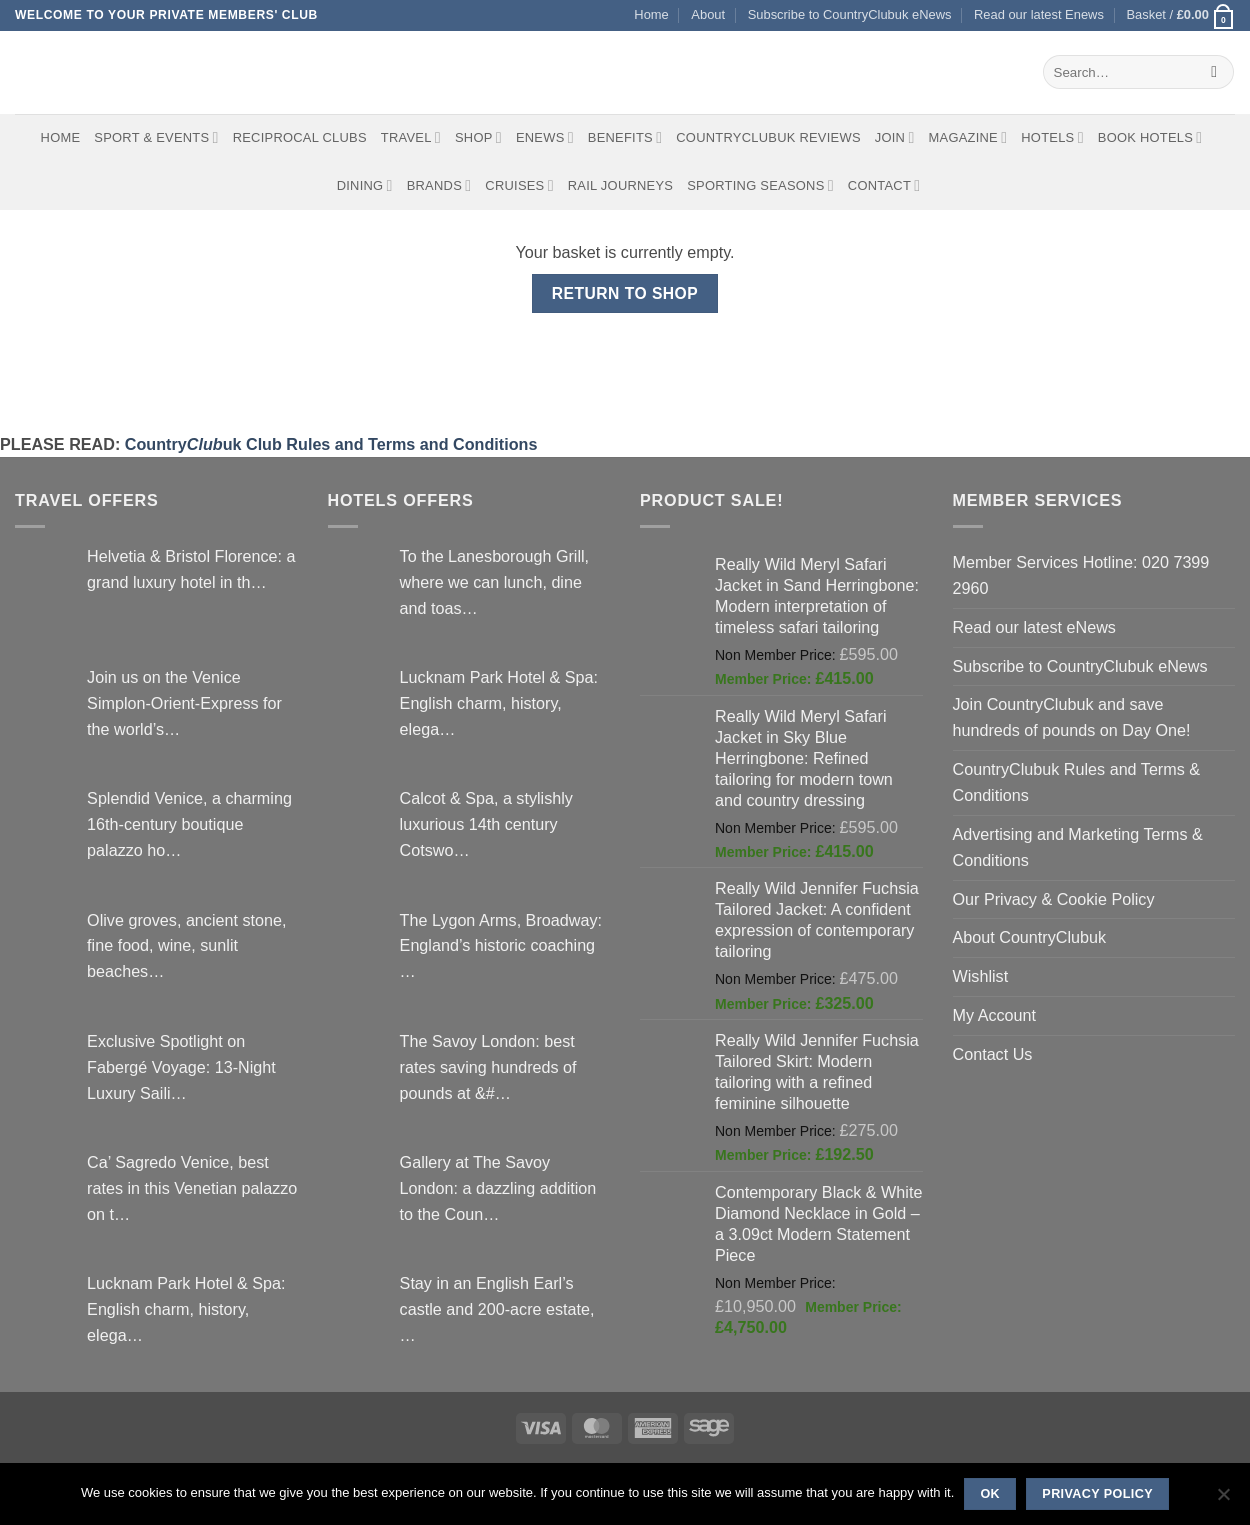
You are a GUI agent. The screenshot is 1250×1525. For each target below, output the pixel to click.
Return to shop (625, 293)
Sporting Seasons (760, 185)
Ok (990, 1494)
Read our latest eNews (1034, 627)
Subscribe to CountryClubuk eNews (850, 14)
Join (895, 137)
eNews (545, 137)
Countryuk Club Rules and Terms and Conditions (331, 444)
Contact (884, 185)
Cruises (519, 185)
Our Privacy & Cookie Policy (1054, 899)
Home (651, 14)
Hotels (1052, 137)
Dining (365, 185)
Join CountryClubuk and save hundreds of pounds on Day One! (1072, 717)
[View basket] (1180, 15)
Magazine (968, 137)
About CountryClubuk (1030, 937)
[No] (1223, 1500)
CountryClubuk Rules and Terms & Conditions (1077, 782)
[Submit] (1214, 72)
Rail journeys (620, 185)
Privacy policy (1097, 1494)
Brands (439, 185)
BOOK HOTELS (1150, 137)
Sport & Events (156, 137)
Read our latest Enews (1039, 14)
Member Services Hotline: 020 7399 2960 (1081, 575)
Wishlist (981, 976)
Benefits (625, 137)
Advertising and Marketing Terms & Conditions (1078, 847)
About (708, 14)
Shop (478, 137)
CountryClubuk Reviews (768, 137)
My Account (995, 1015)
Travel (411, 137)
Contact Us (993, 1054)
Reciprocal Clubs (300, 137)
